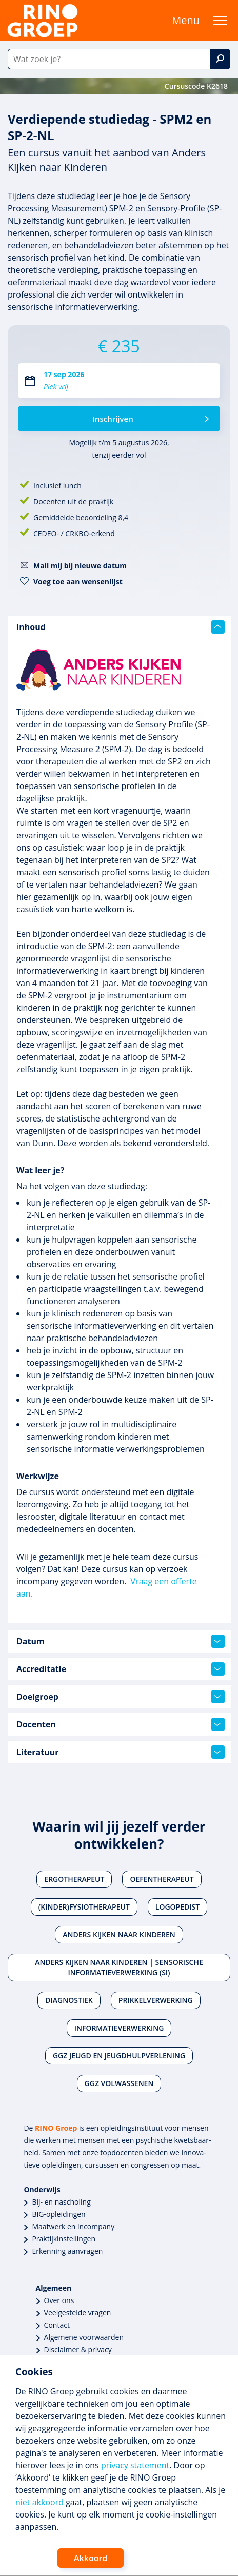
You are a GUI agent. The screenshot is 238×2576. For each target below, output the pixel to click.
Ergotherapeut (74, 1879)
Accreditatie (120, 1669)
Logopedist (177, 1907)
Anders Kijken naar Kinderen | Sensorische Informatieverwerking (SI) (119, 1967)
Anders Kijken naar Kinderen (119, 1934)
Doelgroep (120, 1696)
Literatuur (120, 1752)
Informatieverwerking (119, 2028)
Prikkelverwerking (155, 2000)
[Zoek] (220, 59)
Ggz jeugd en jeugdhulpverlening (119, 2055)
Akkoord (90, 2558)
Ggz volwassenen (119, 2083)
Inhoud (120, 627)
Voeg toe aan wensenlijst (78, 581)
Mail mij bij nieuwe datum (80, 566)
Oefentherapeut (161, 1879)
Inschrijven (112, 419)
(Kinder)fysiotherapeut (84, 1907)
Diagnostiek (69, 2000)
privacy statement (135, 2465)
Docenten (120, 1724)
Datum (120, 1641)
